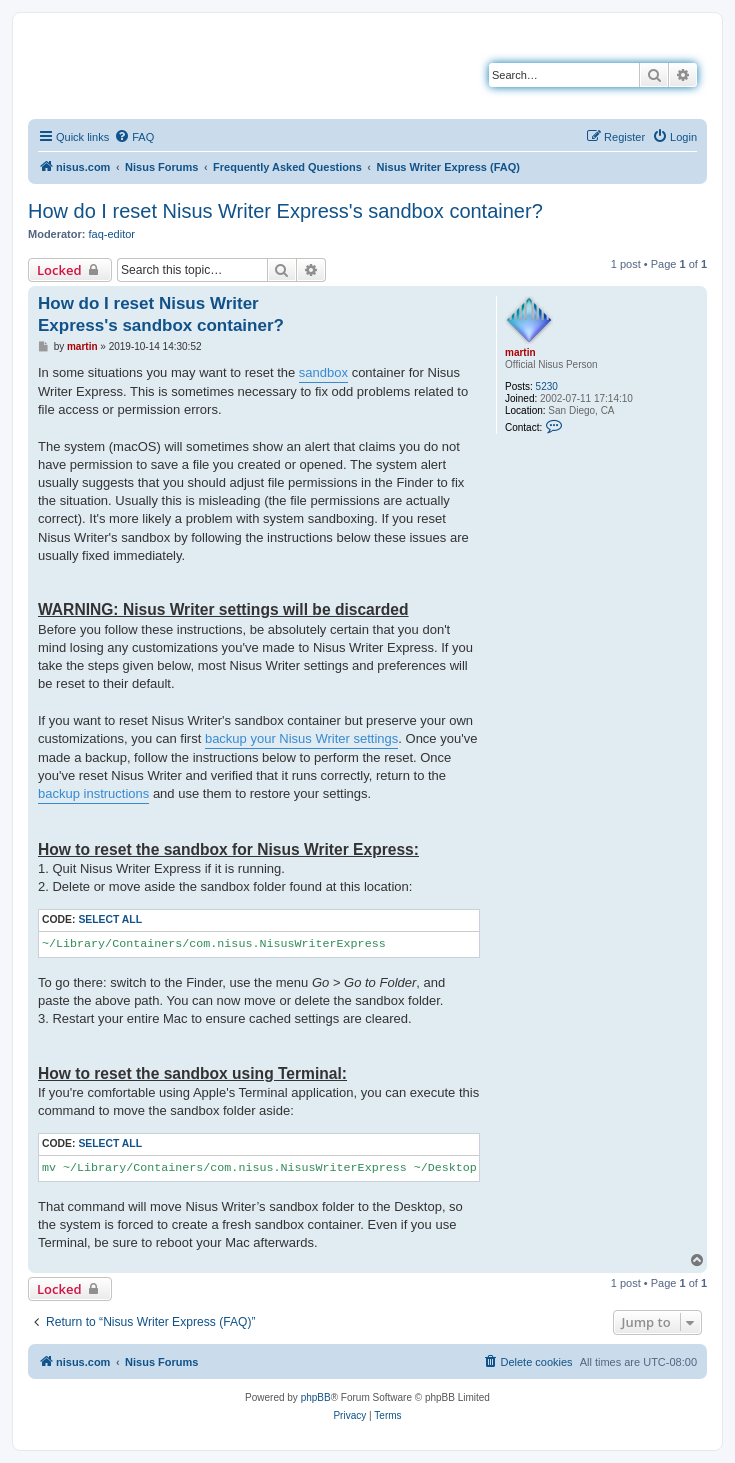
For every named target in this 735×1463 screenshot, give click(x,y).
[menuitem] (134, 137)
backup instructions (93, 793)
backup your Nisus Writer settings (301, 738)
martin (520, 352)
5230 (547, 386)
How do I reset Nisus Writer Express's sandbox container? (285, 211)
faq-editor (112, 234)
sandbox (323, 372)
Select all (110, 919)
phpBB (316, 1397)
